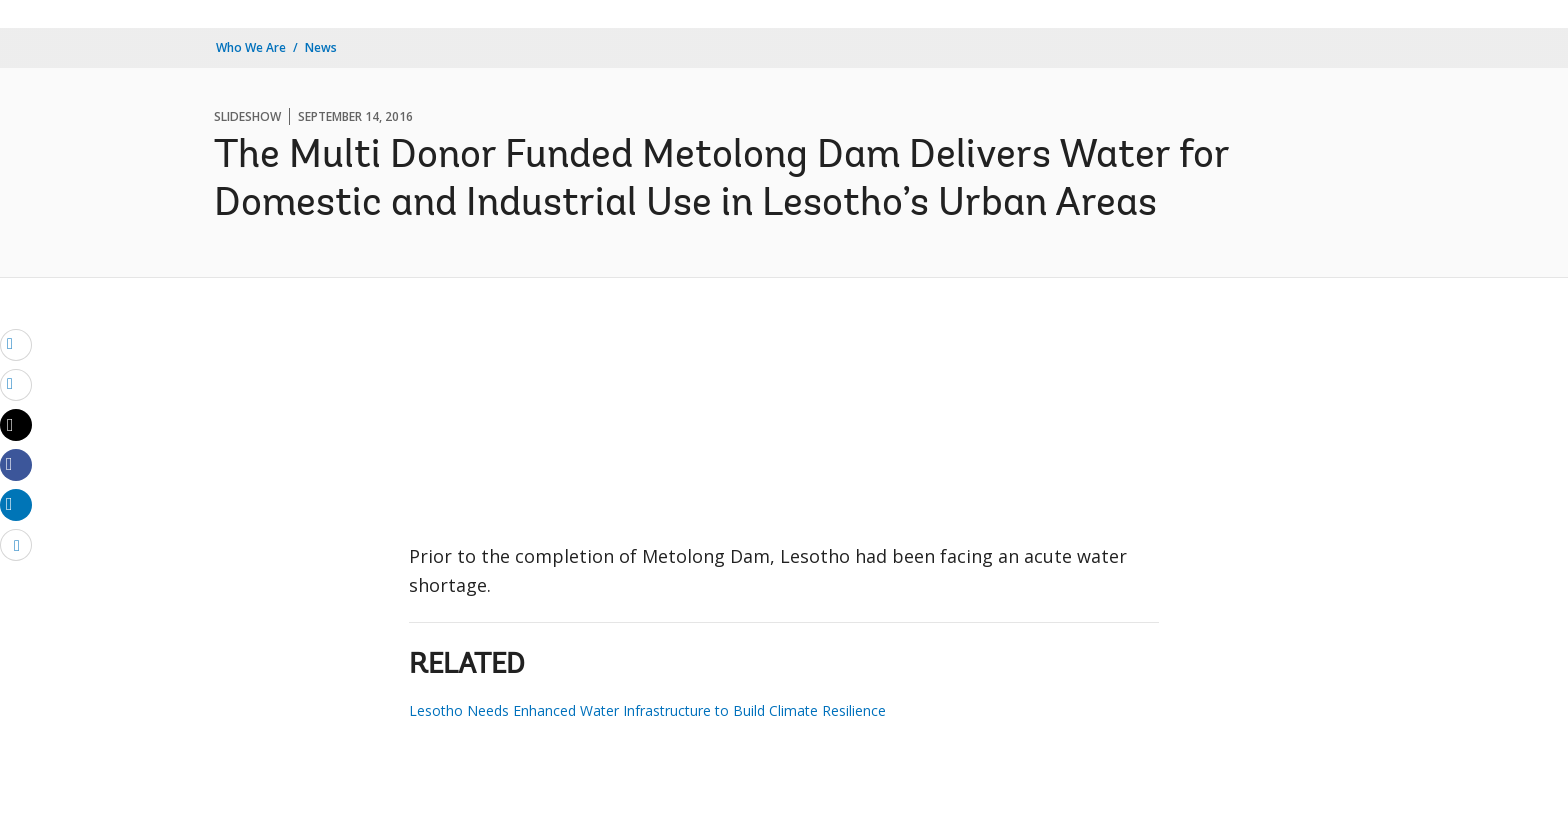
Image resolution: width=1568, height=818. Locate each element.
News (321, 47)
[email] (16, 344)
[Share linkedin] (16, 504)
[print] (16, 384)
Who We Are (251, 47)
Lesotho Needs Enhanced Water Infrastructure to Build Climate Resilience (647, 710)
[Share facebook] (16, 464)
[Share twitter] (16, 425)
